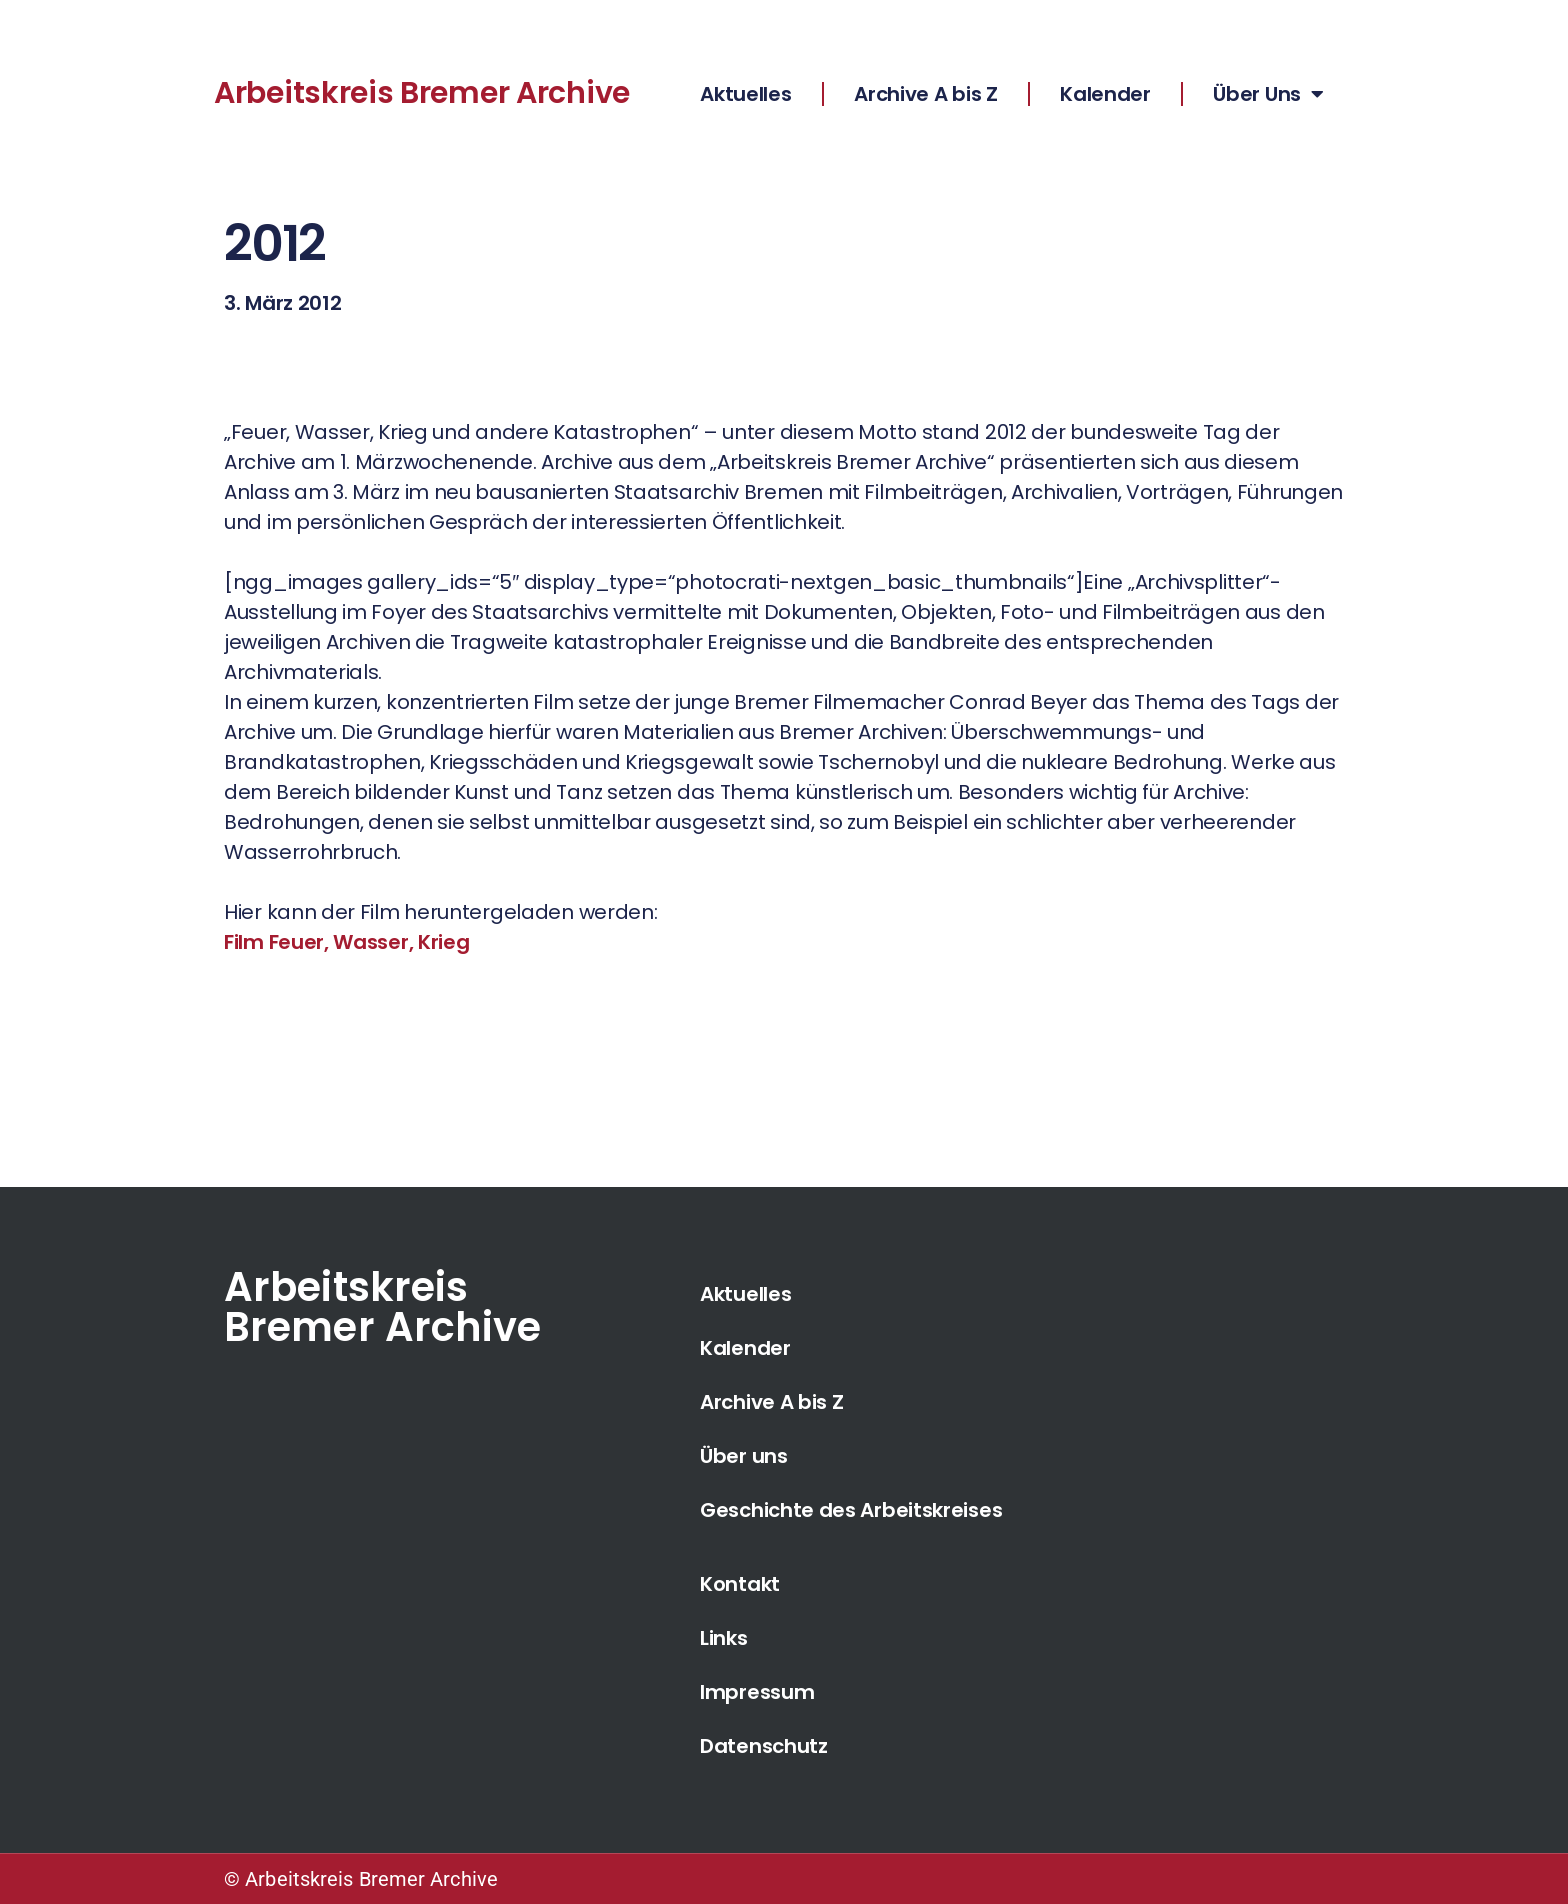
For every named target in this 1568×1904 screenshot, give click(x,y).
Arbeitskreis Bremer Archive (422, 93)
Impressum (757, 1692)
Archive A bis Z (926, 94)
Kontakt (740, 1584)
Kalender (1105, 94)
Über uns (744, 1456)
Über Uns (1268, 94)
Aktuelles (745, 94)
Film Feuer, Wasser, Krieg (347, 942)
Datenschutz (764, 1746)
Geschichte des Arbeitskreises (851, 1510)
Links (724, 1638)
